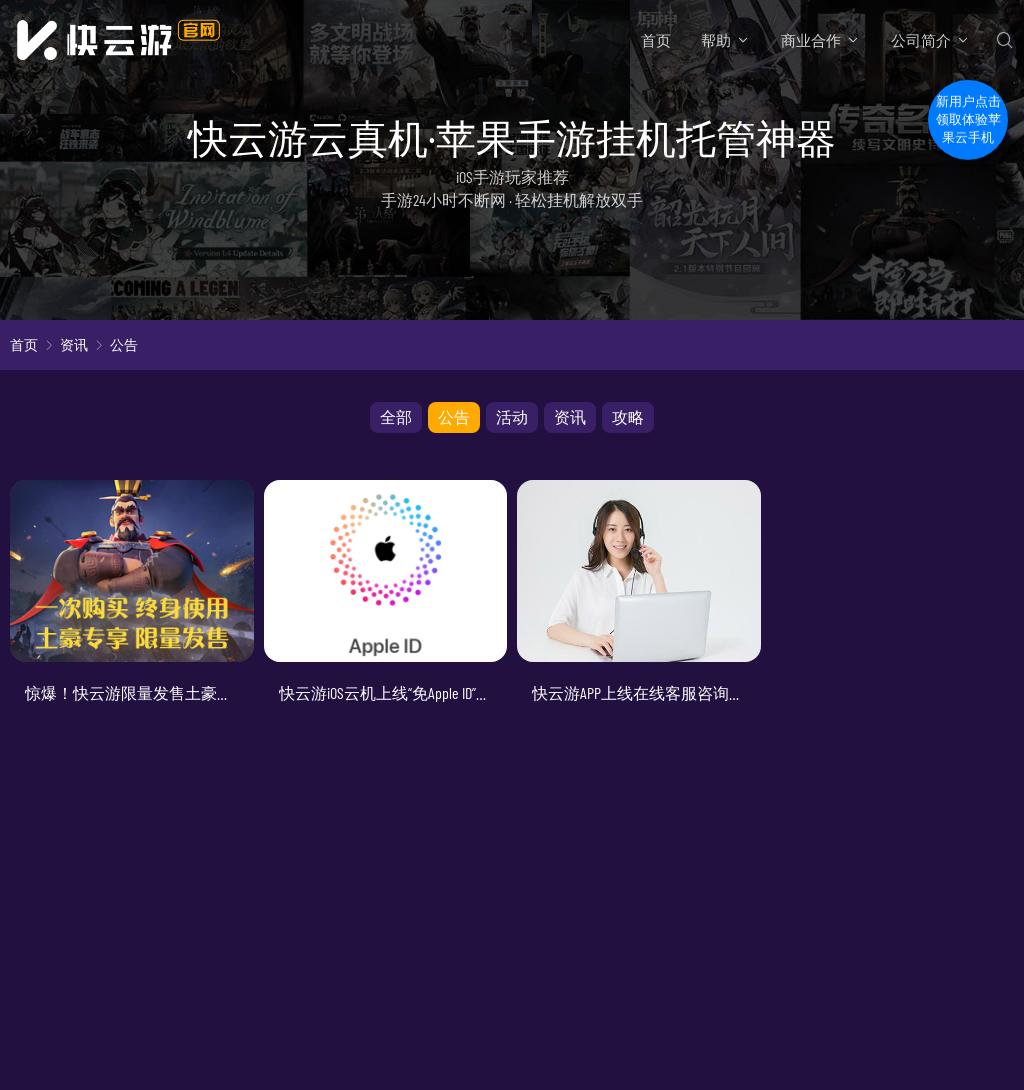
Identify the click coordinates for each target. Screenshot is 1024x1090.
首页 (656, 40)
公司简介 (921, 40)
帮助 (716, 40)
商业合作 (811, 40)
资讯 (74, 344)
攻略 (628, 416)
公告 (124, 344)
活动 (512, 416)
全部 (396, 416)
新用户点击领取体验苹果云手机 (968, 113)
